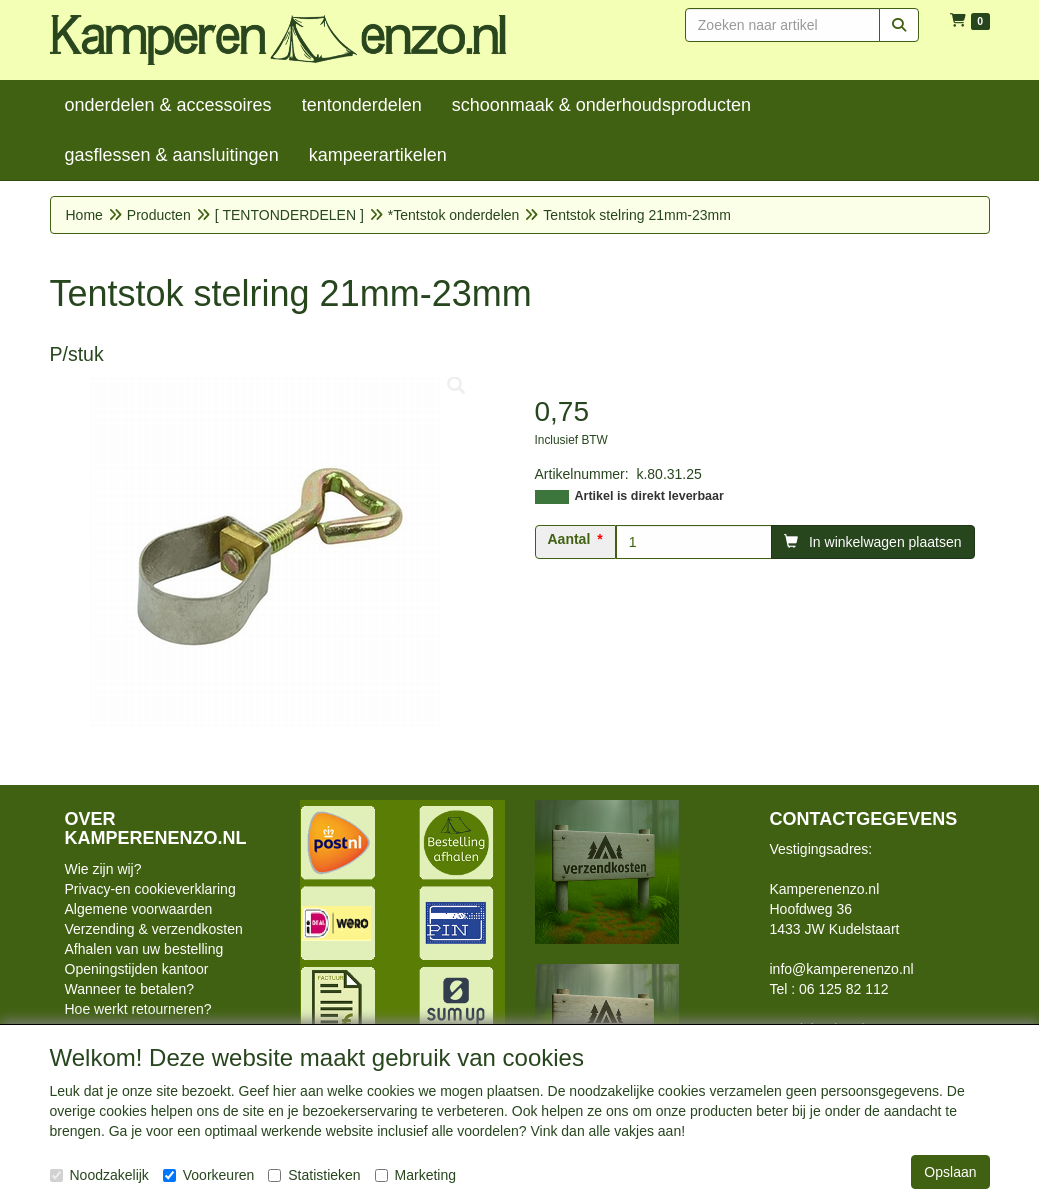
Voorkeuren (209, 1175)
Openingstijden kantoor (137, 969)
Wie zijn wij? (103, 869)
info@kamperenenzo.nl (842, 969)
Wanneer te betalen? (129, 989)
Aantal (569, 539)
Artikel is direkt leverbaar (649, 496)
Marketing (415, 1175)
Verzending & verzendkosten (154, 929)
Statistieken (314, 1175)
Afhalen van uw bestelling (144, 949)
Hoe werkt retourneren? (138, 1009)
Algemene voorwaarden (139, 909)
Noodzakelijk (99, 1175)
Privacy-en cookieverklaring (150, 889)
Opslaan (950, 1172)
